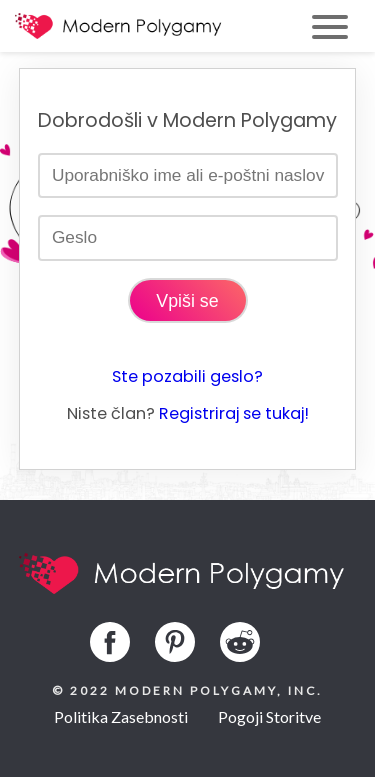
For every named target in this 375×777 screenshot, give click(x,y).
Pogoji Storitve (269, 716)
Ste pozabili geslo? (187, 376)
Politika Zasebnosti (121, 716)
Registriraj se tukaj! (234, 413)
